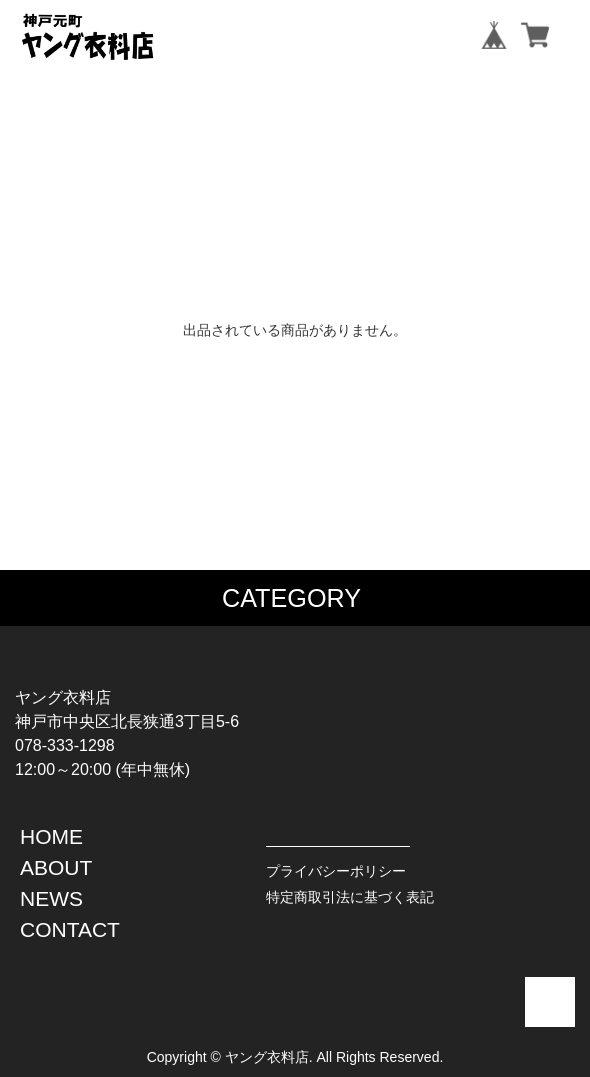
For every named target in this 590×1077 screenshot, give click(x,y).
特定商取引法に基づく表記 (350, 897)
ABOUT (56, 867)
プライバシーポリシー (336, 871)
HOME (51, 836)
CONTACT (70, 929)
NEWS (51, 898)
